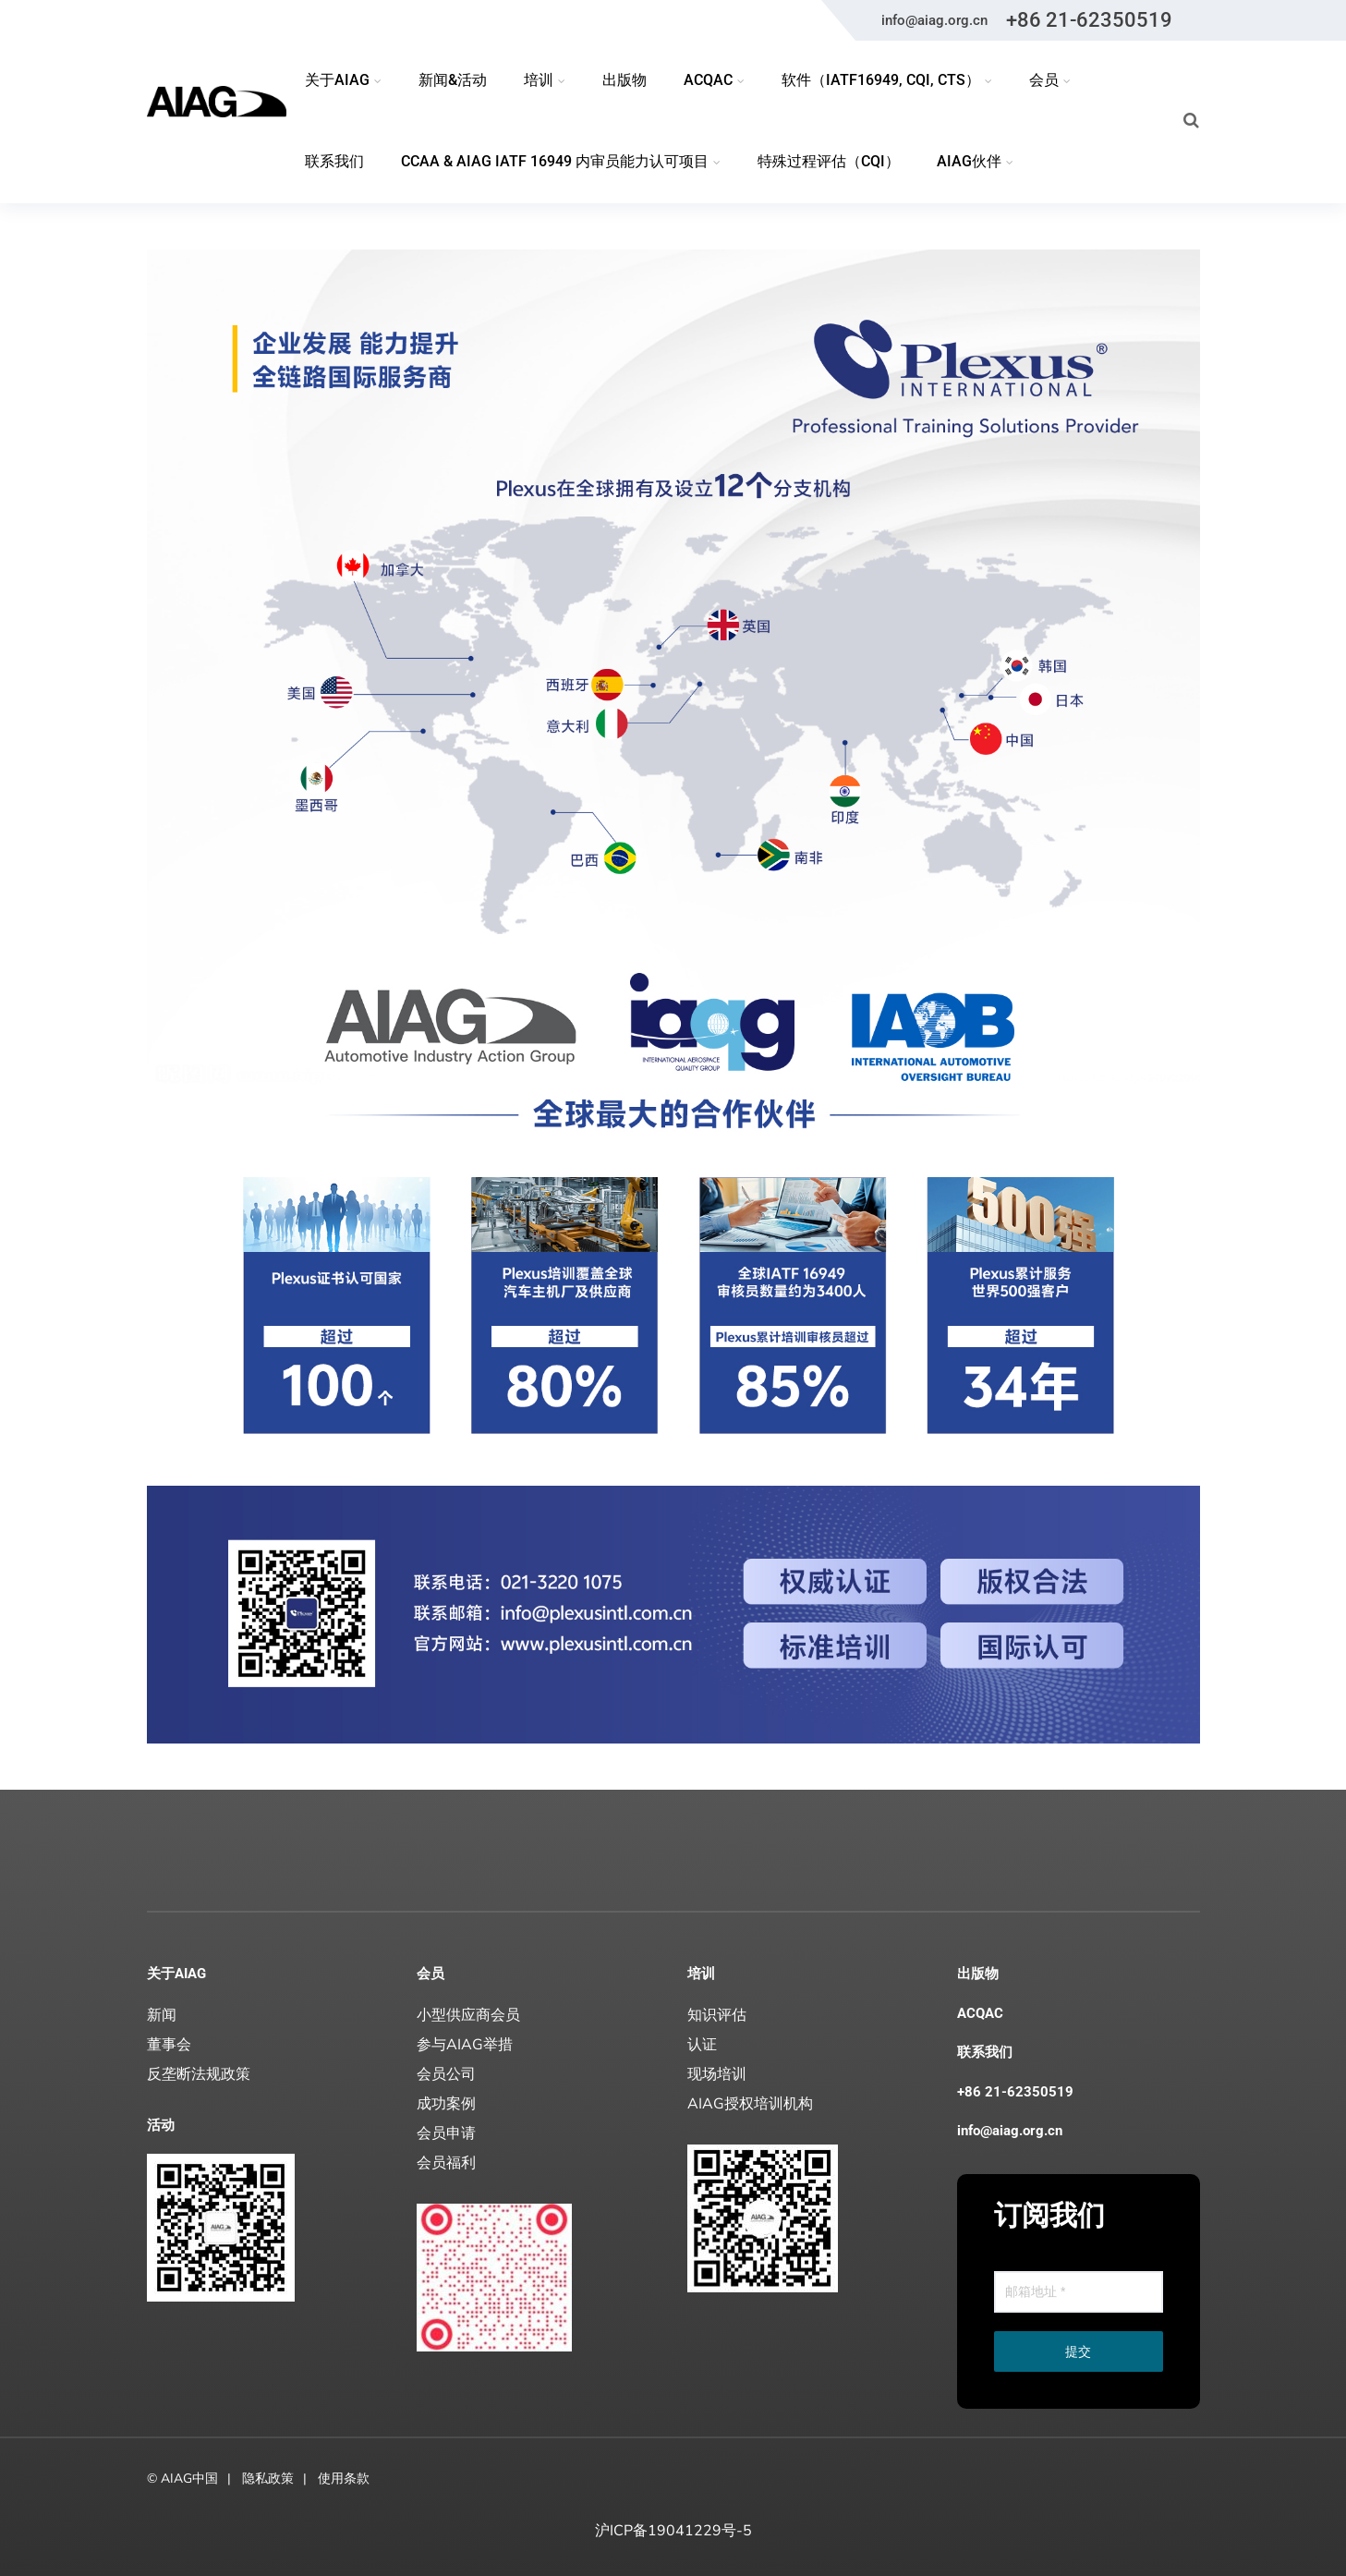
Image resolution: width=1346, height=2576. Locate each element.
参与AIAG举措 (465, 2045)
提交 (1078, 2351)
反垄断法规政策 (198, 2074)
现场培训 (716, 2074)
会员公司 (446, 2074)
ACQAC (980, 2013)
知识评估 (716, 2015)
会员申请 (446, 2133)
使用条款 (344, 2478)
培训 (701, 1973)
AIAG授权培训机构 (750, 2104)
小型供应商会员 (468, 2015)
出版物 (624, 80)
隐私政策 (268, 2478)
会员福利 (446, 2163)
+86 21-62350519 (1089, 19)
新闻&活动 (452, 80)
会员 (430, 1973)
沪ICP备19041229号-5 (673, 2531)
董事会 (169, 2045)
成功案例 (446, 2104)
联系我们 (334, 161)
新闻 (161, 2015)
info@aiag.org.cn (934, 20)
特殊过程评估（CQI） (829, 161)
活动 (161, 2125)
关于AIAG (176, 1973)
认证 (702, 2045)
